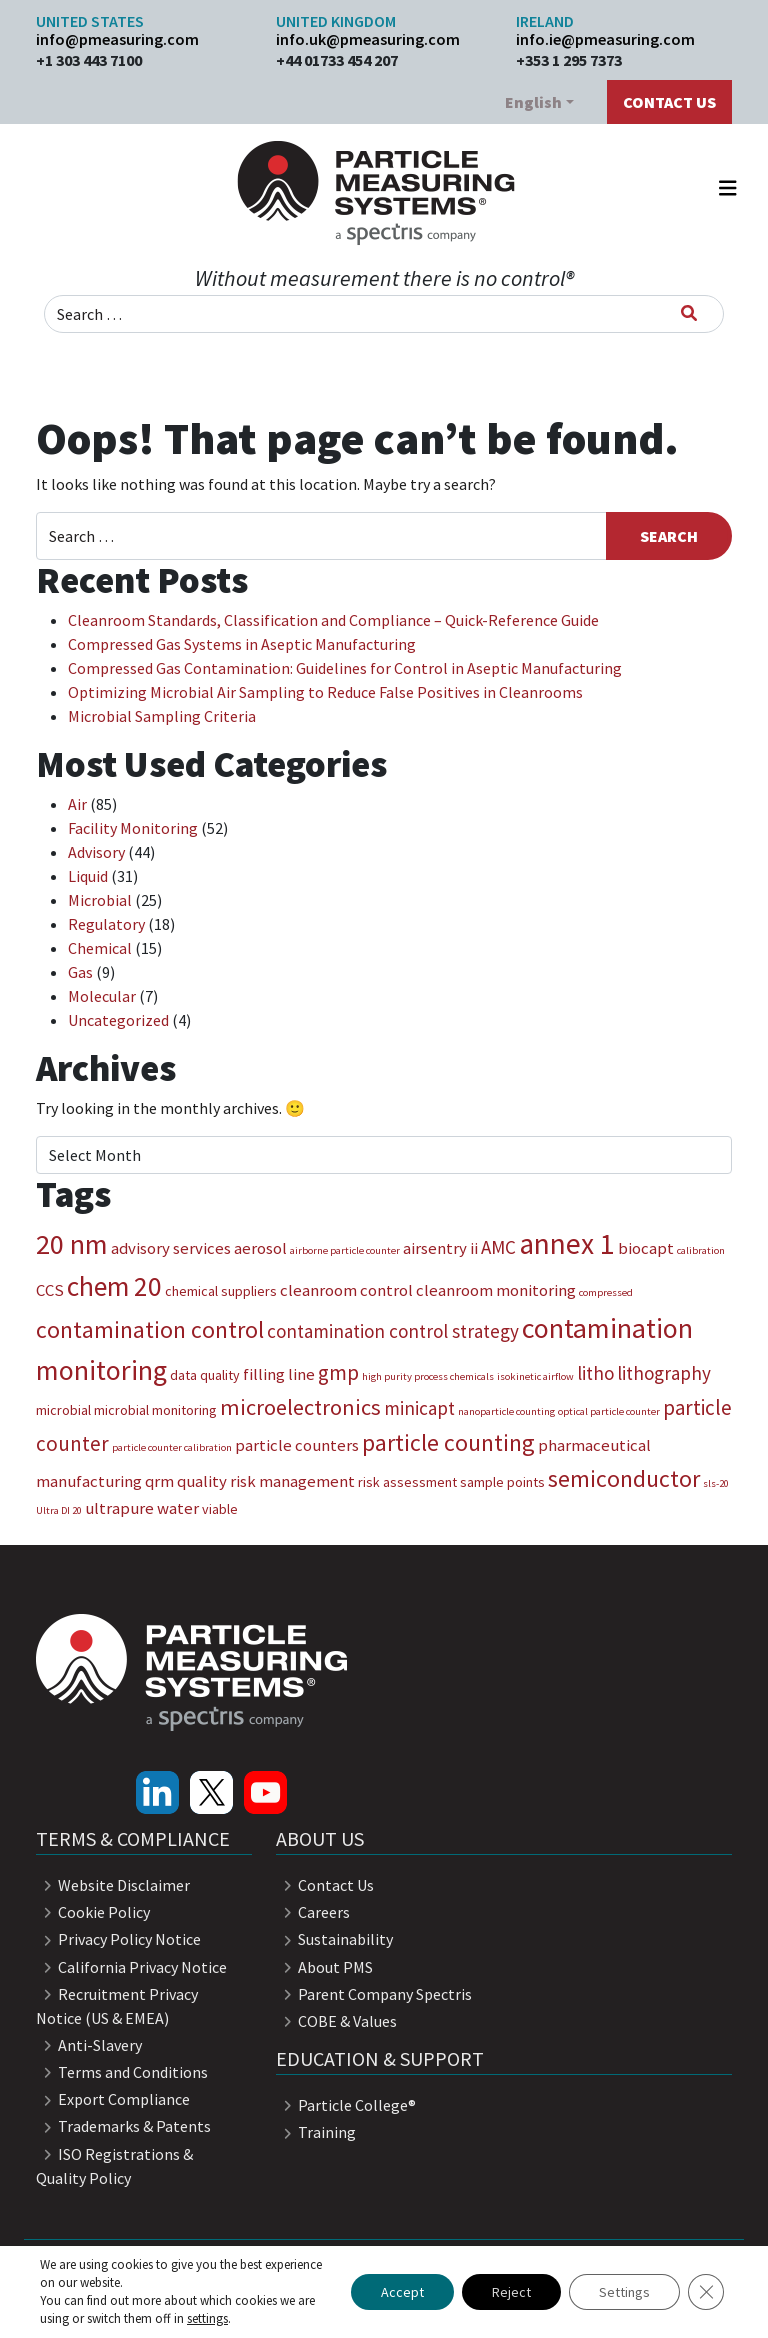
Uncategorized (118, 1020)
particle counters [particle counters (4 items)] (297, 1445)
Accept (402, 2292)
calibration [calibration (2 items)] (701, 1250)
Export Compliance (113, 2099)
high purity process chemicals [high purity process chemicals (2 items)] (428, 1376)
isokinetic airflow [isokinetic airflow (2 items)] (535, 1376)
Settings (624, 2292)
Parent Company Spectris (374, 1994)
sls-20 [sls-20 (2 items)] (716, 1483)
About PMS (324, 1967)
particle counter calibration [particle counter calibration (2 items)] (172, 1447)
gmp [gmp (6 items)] (338, 1372)
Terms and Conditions (122, 2072)
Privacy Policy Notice (118, 1939)
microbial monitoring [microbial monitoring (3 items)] (155, 1410)
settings (207, 2318)
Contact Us (669, 102)
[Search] (689, 313)
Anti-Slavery (89, 2045)
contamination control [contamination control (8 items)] (150, 1329)
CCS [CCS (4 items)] (50, 1290)
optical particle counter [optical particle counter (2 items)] (609, 1411)
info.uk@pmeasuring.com (368, 39)
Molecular (102, 996)
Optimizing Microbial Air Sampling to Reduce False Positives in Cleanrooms (325, 692)
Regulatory (106, 924)
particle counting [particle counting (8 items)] (448, 1442)
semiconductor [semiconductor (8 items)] (624, 1478)
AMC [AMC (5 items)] (498, 1247)
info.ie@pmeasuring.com (605, 39)
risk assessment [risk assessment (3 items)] (407, 1482)
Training (316, 2132)
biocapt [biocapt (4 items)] (646, 1248)
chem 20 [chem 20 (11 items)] (114, 1286)
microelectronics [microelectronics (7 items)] (300, 1407)
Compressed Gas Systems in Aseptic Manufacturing (242, 644)
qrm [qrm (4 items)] (159, 1481)
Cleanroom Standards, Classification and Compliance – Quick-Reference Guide (333, 620)
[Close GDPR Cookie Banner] (706, 2292)
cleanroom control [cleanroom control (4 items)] (346, 1290)
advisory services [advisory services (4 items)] (171, 1248)
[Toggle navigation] (728, 193)
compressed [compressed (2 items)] (606, 1292)
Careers (313, 1912)
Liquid (88, 876)
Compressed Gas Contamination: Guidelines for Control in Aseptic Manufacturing (345, 668)
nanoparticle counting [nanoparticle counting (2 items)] (506, 1411)
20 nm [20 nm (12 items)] (72, 1244)
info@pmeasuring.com (117, 39)
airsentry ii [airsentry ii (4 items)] (440, 1248)
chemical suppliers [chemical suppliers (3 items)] (221, 1291)
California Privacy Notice (131, 1967)
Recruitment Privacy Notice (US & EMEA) (117, 2006)
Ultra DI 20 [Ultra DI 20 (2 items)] (59, 1510)
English (533, 102)
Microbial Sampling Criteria (162, 716)
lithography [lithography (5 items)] (664, 1373)
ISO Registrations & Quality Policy (114, 2166)
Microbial (100, 900)
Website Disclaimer (113, 1885)
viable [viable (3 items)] (220, 1509)
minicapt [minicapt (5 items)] (419, 1408)
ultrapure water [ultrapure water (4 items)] (142, 1508)
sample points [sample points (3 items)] (502, 1482)
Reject (511, 2292)
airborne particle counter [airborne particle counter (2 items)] (345, 1250)
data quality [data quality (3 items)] (205, 1375)
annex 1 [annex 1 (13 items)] (567, 1243)
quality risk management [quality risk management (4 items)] (266, 1481)
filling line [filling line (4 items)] (279, 1374)
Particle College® (346, 2105)
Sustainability (334, 1939)
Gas (80, 972)
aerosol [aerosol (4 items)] (260, 1248)
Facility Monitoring (133, 828)
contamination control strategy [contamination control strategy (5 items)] (393, 1331)
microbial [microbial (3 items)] (63, 1410)
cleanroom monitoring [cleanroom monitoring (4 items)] (496, 1290)
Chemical (100, 948)
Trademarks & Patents (123, 2126)
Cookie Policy (93, 1912)
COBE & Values (336, 2021)
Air (77, 804)
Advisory (96, 852)
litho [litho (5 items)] (595, 1373)
